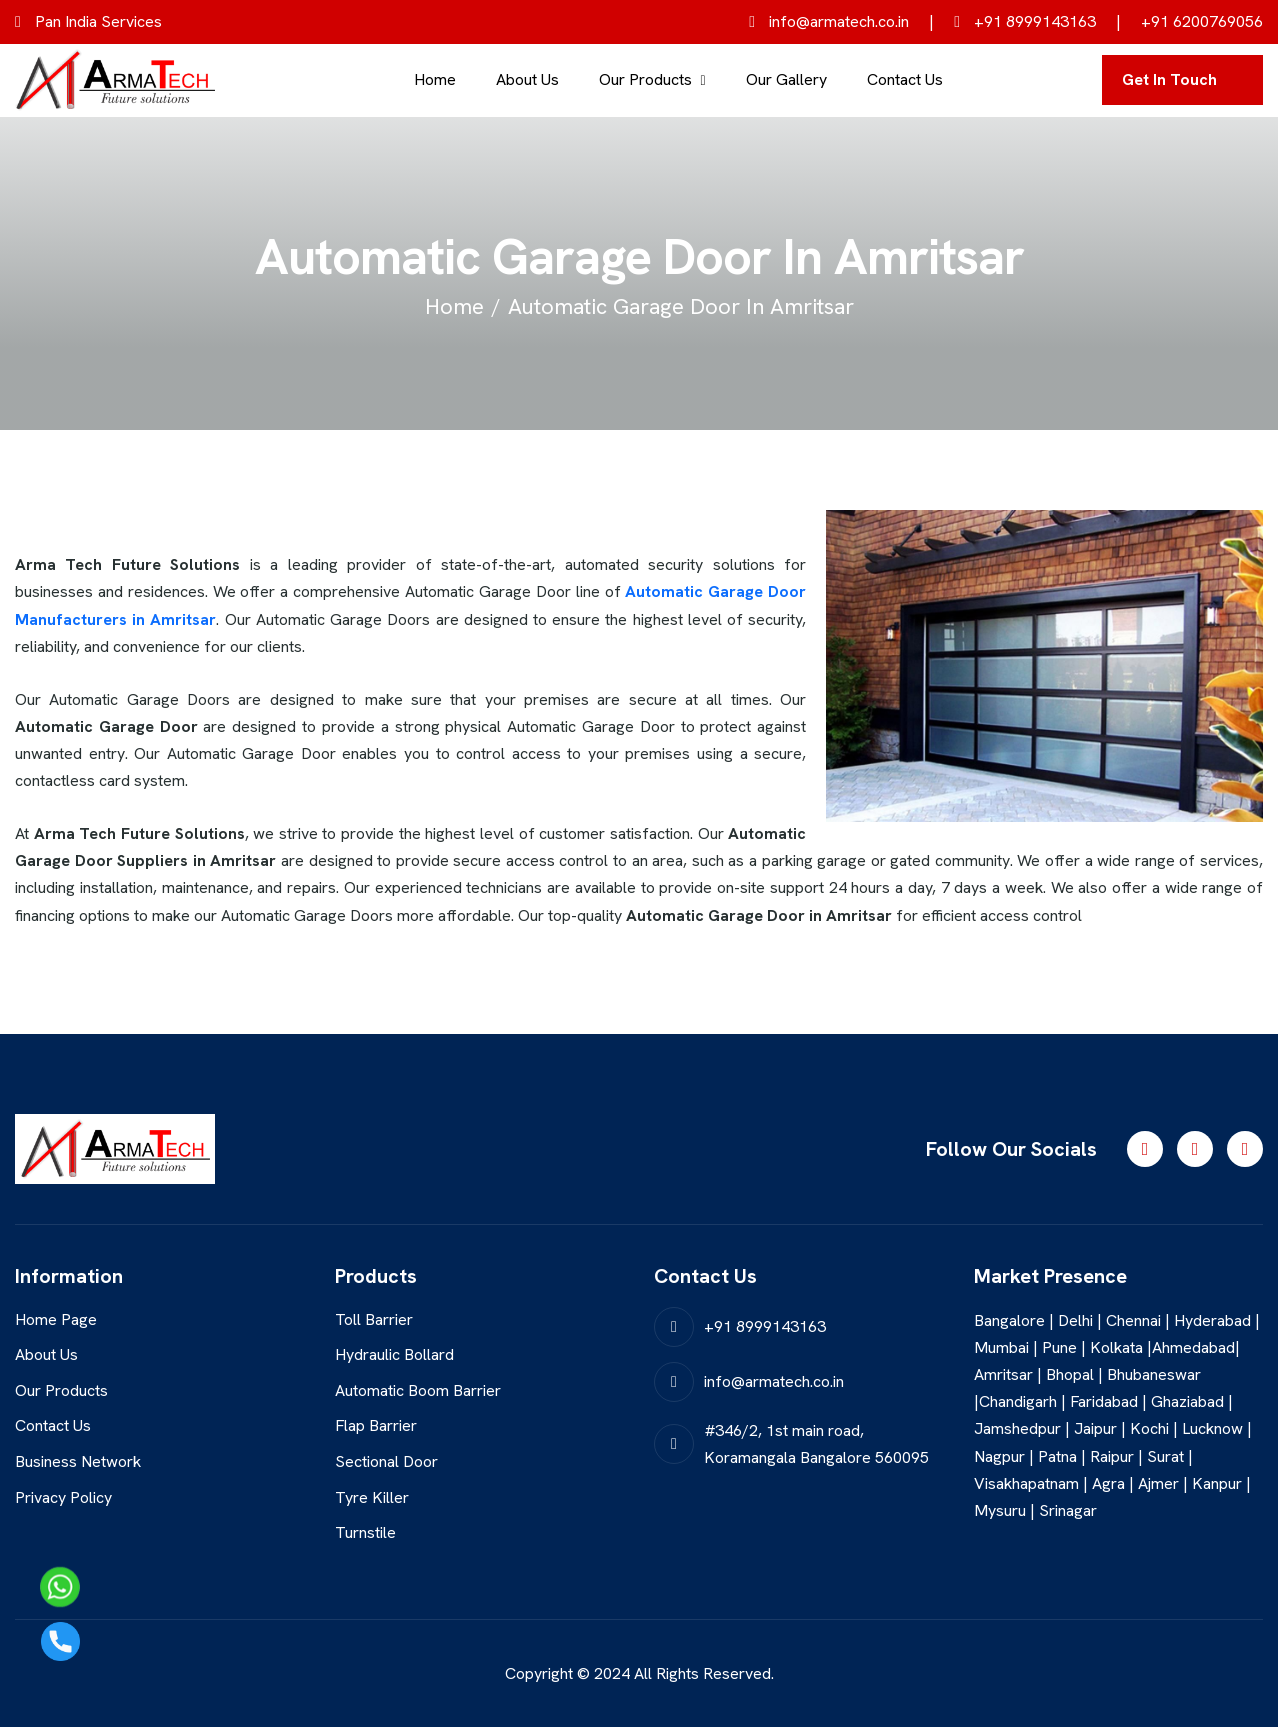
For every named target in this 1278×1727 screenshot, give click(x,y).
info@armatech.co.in (829, 21)
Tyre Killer (372, 1497)
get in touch (1169, 79)
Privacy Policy (63, 1497)
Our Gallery (786, 79)
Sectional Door (386, 1461)
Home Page (56, 1319)
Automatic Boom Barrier (418, 1390)
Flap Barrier (376, 1425)
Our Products (645, 79)
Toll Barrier (374, 1319)
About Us (527, 79)
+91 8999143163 (1025, 21)
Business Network (78, 1461)
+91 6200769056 (1202, 21)
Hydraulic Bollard (394, 1354)
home (454, 306)
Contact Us (905, 79)
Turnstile (365, 1532)
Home (435, 79)
